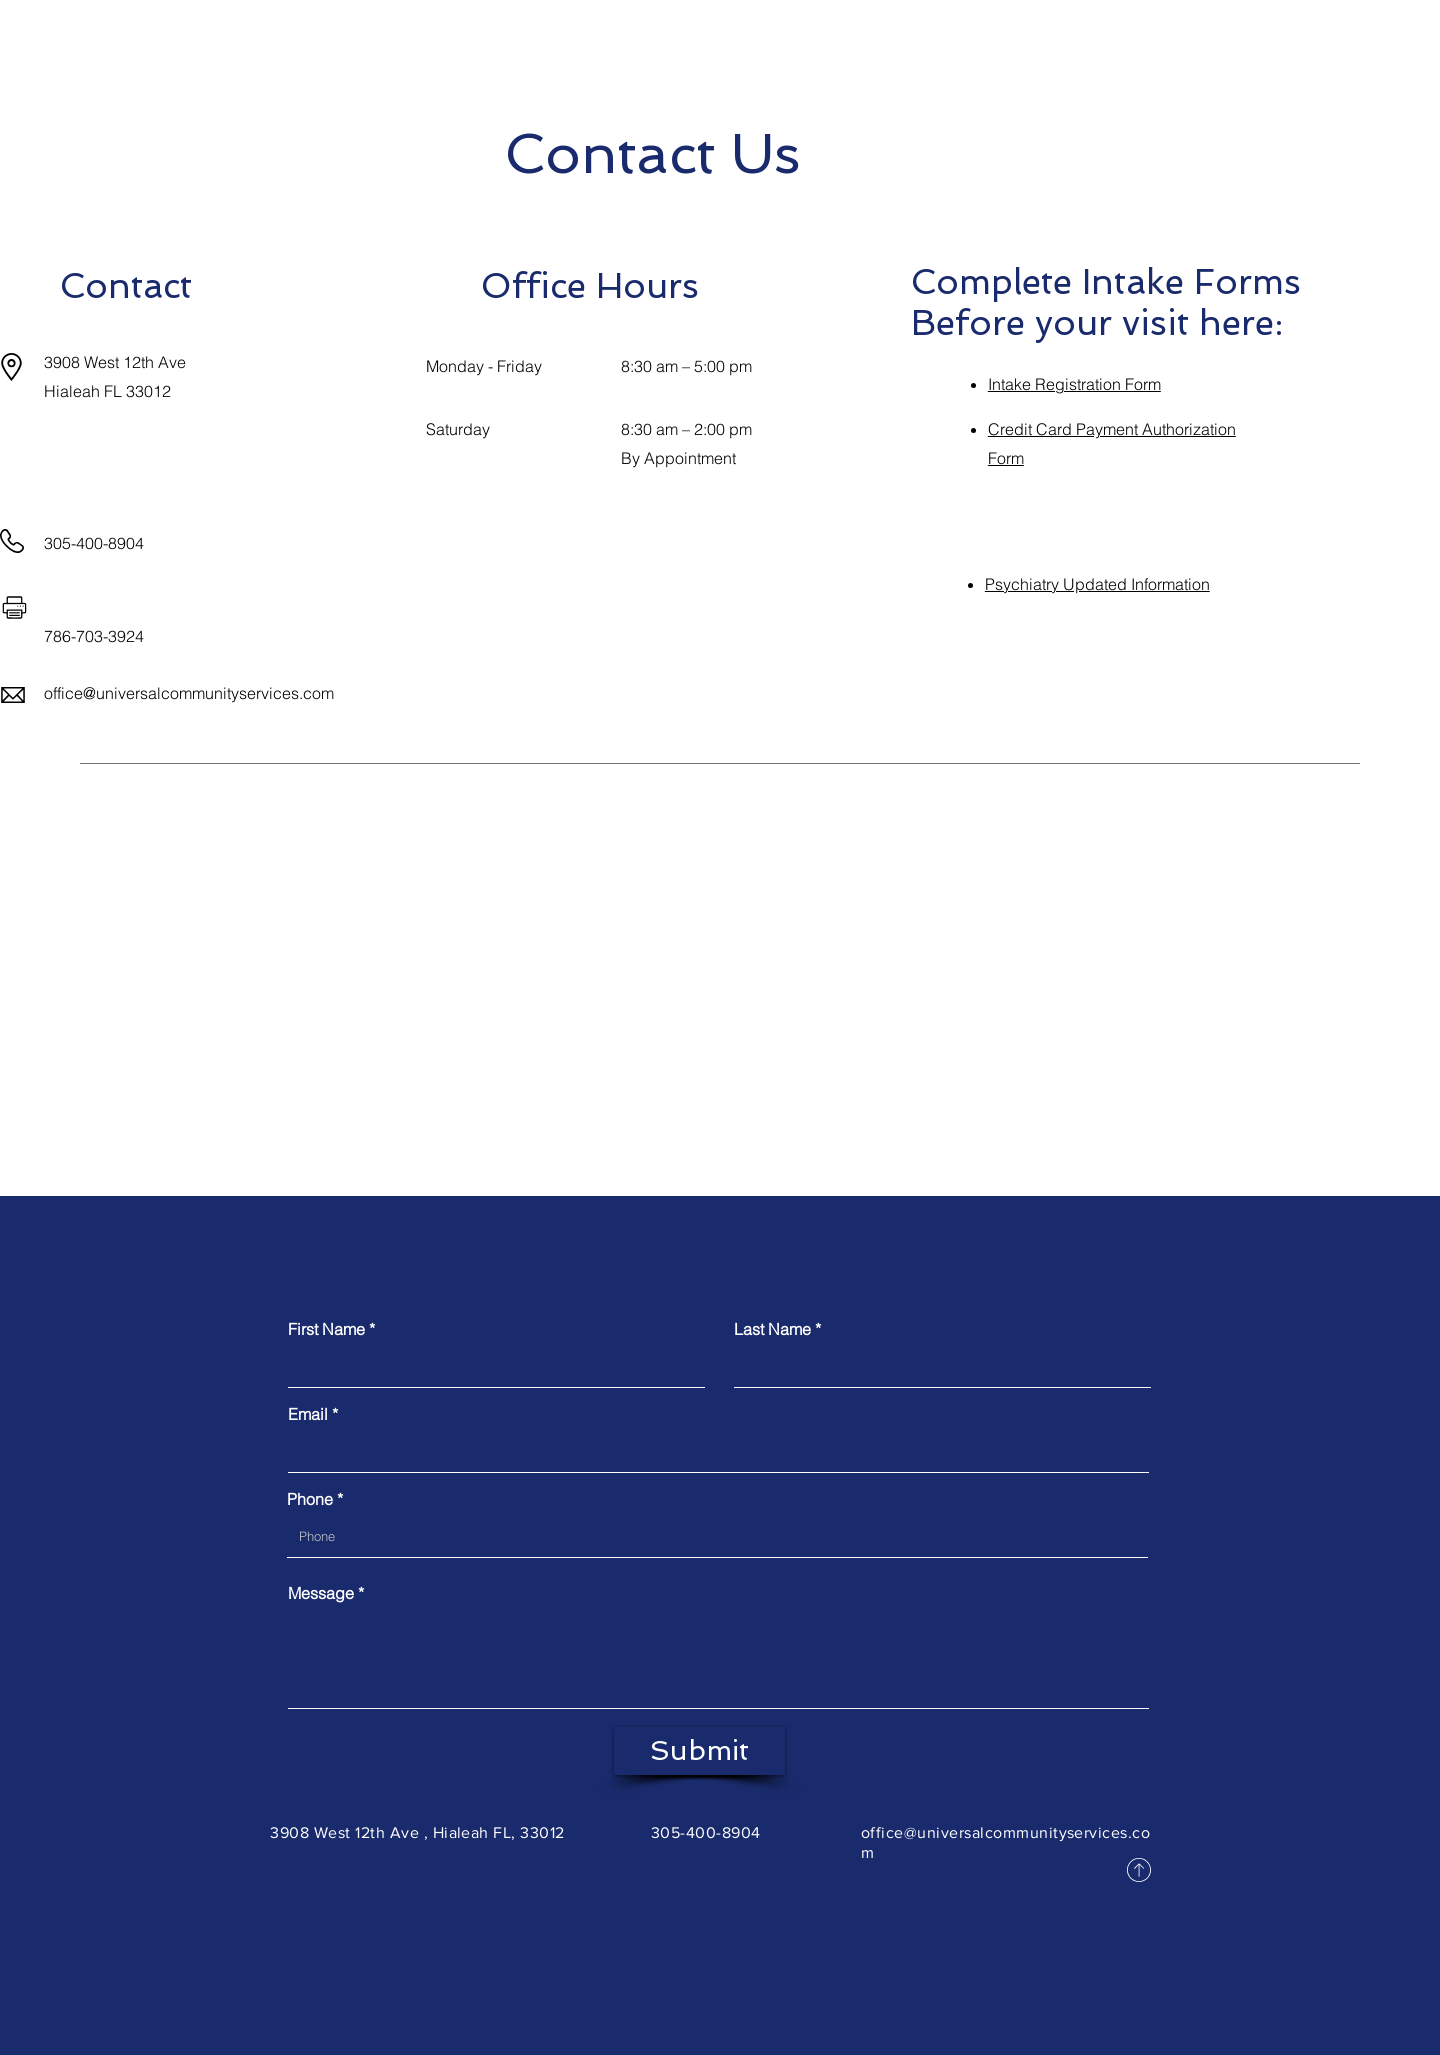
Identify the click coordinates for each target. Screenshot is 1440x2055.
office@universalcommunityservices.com (189, 693)
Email (308, 1414)
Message (321, 1593)
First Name (326, 1329)
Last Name (772, 1329)
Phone (310, 1499)
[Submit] (699, 1751)
